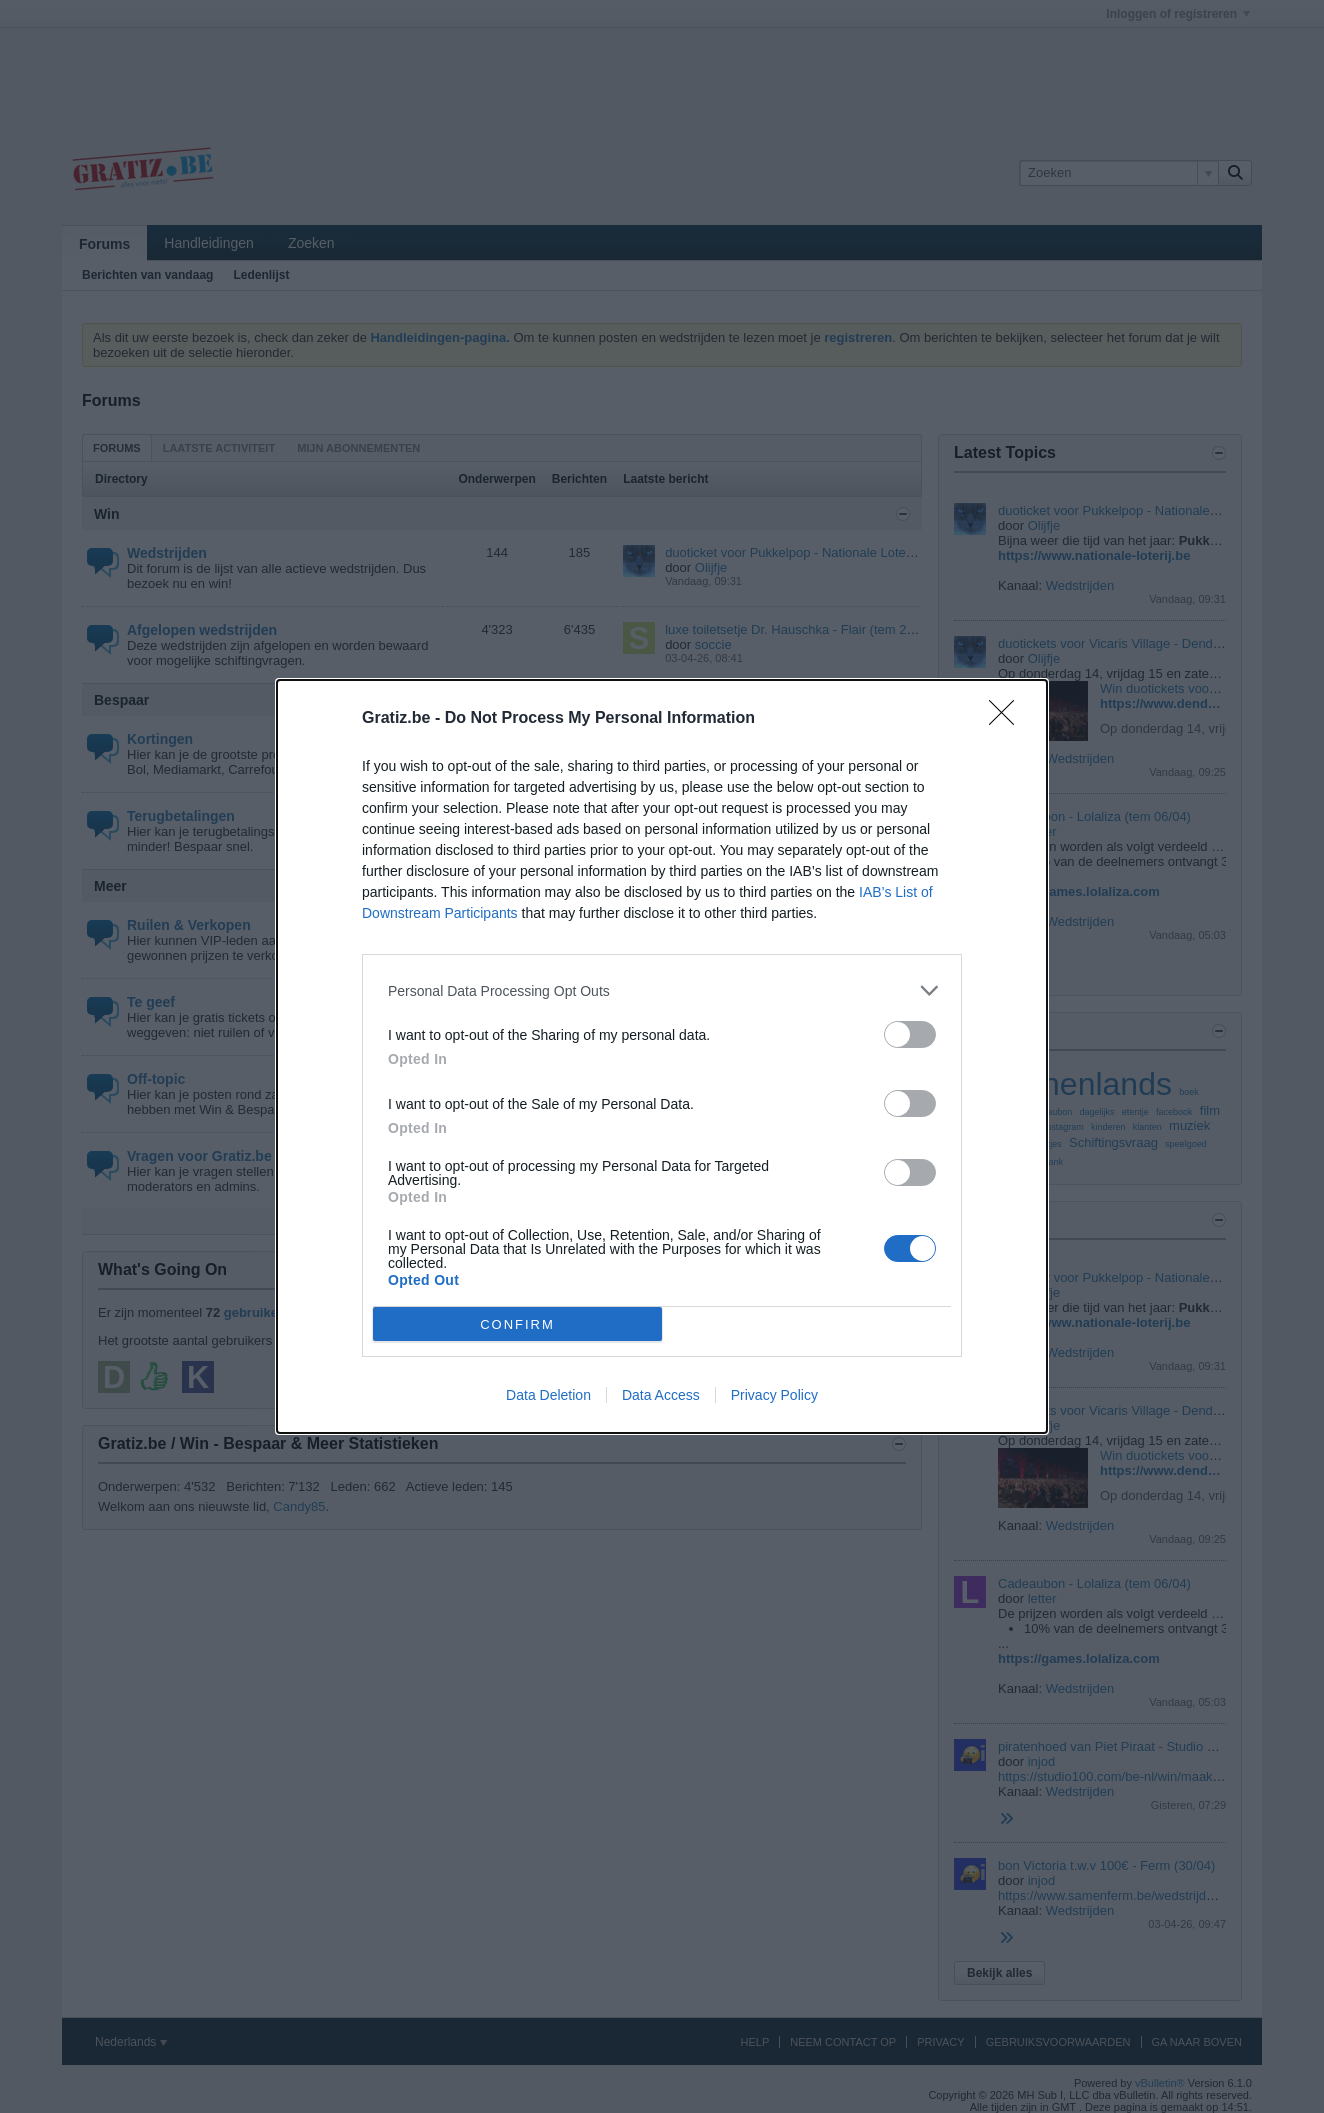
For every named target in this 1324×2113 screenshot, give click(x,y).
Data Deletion (548, 1395)
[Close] (1008, 719)
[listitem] (662, 990)
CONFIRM (517, 1324)
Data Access (661, 1395)
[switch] (910, 1034)
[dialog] (662, 1056)
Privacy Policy (774, 1395)
